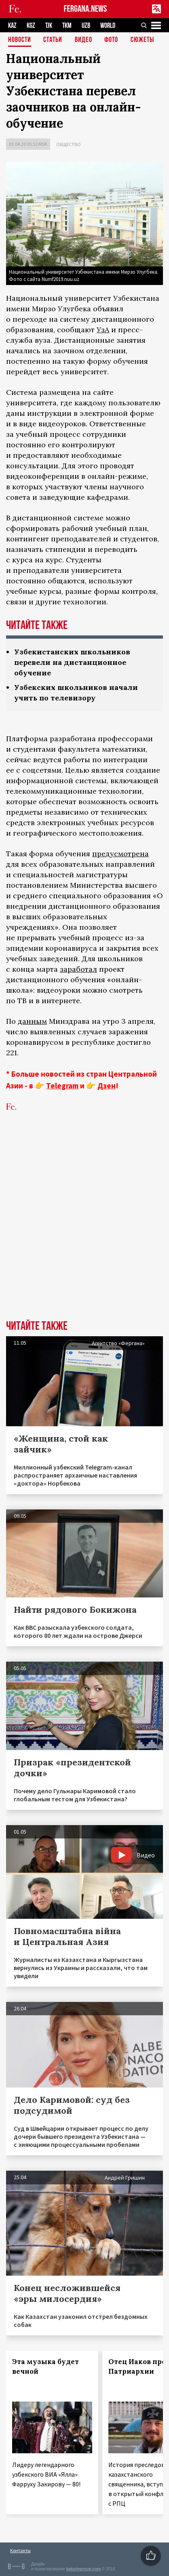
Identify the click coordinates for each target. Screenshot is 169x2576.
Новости (19, 40)
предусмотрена (120, 853)
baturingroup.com (83, 2569)
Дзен (106, 1085)
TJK (48, 25)
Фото (111, 40)
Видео (83, 40)
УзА (103, 329)
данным (32, 1021)
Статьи (52, 40)
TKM (67, 25)
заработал (78, 969)
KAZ (12, 25)
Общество (68, 144)
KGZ (31, 25)
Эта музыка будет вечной (45, 2366)
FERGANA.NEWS (85, 9)
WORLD (107, 25)
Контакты (20, 2550)
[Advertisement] (84, 1228)
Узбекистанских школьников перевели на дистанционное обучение (72, 662)
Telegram (62, 1085)
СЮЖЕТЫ (142, 40)
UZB (86, 25)
